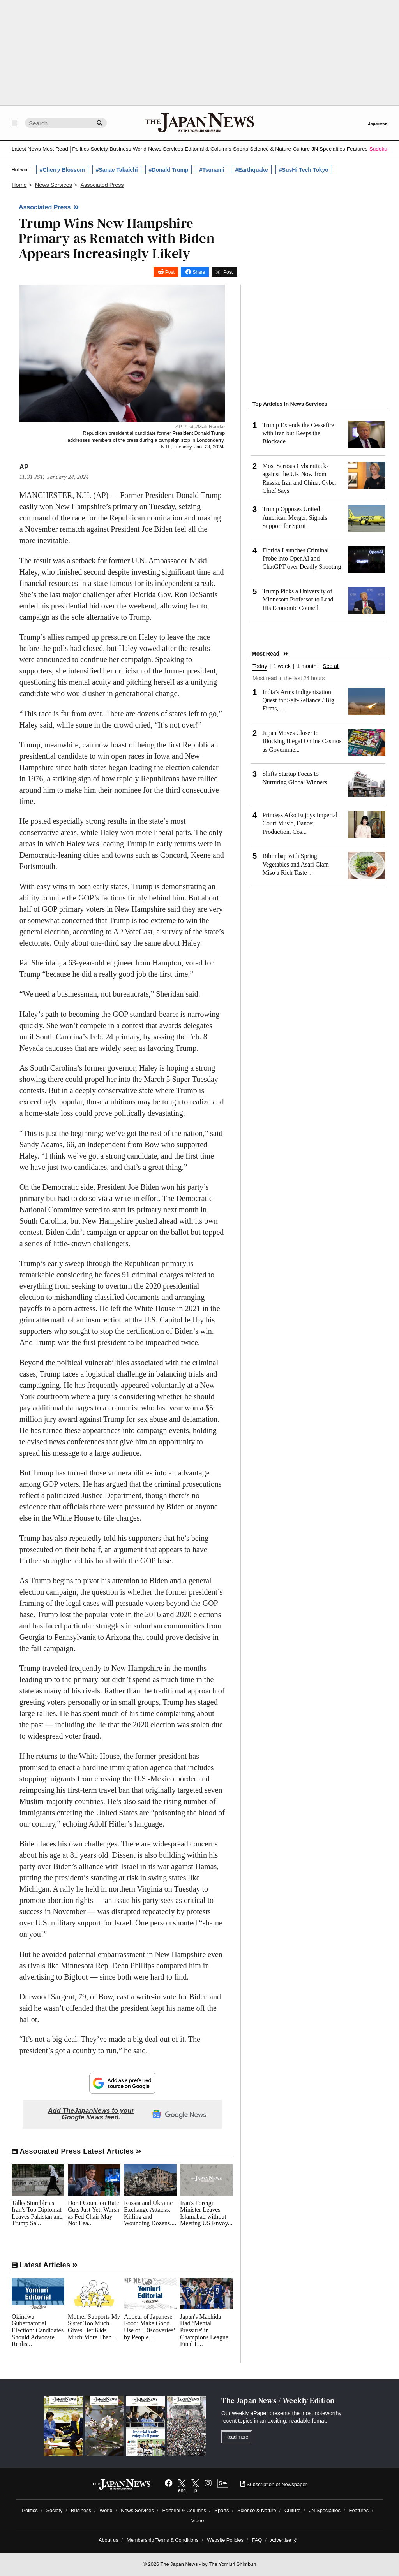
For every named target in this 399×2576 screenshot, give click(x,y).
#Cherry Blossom (62, 170)
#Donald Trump (169, 170)
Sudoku (378, 149)
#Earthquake (251, 170)
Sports (240, 149)
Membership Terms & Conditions (163, 2540)
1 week (281, 666)
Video (197, 2520)
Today (259, 666)
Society (99, 149)
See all (331, 666)
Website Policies (225, 2540)
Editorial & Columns (208, 149)
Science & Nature (270, 149)
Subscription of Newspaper (273, 2484)
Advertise (283, 2540)
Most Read (55, 149)
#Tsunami (211, 170)
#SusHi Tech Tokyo (303, 170)
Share (198, 272)
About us (108, 2540)
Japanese (377, 123)
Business (120, 149)
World (140, 149)
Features (357, 149)
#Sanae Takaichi (117, 170)
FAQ (257, 2540)
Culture (301, 149)
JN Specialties (328, 149)
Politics (80, 149)
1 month (307, 666)
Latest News (26, 149)
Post (170, 272)
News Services (165, 149)
